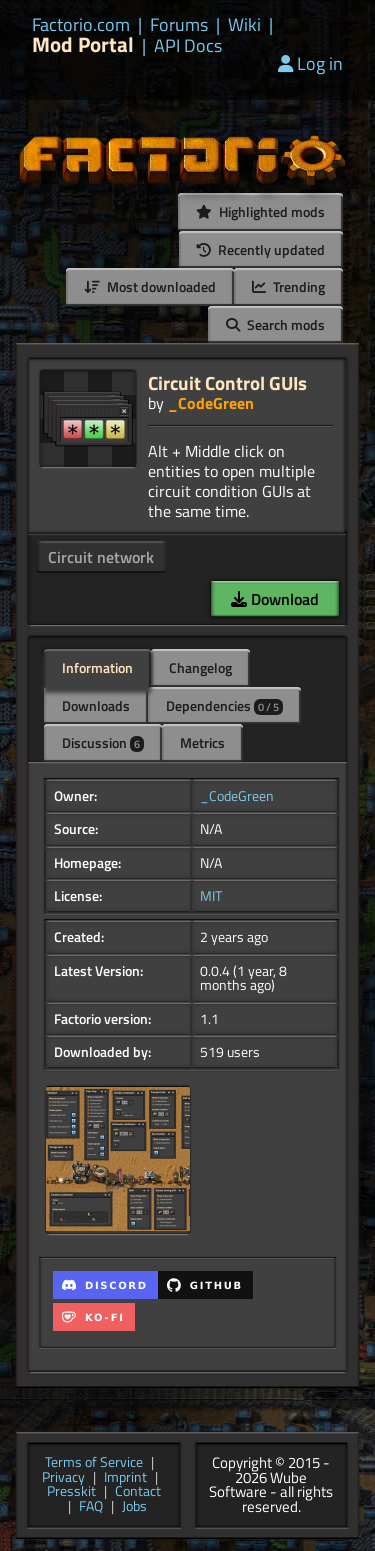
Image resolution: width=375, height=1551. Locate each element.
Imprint (125, 1478)
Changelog (200, 667)
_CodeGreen (211, 403)
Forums (179, 25)
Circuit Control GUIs (227, 382)
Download (275, 599)
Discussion (103, 742)
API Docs (188, 46)
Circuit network (101, 557)
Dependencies (224, 705)
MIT (211, 896)
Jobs (134, 1507)
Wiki (244, 25)
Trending (288, 286)
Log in (310, 63)
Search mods (275, 324)
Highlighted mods (260, 211)
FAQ (91, 1507)
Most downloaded (150, 286)
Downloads (96, 705)
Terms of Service (94, 1463)
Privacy (63, 1478)
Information (97, 667)
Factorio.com (81, 25)
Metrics (202, 742)
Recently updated (261, 249)
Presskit (71, 1492)
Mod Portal (83, 44)
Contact (138, 1492)
